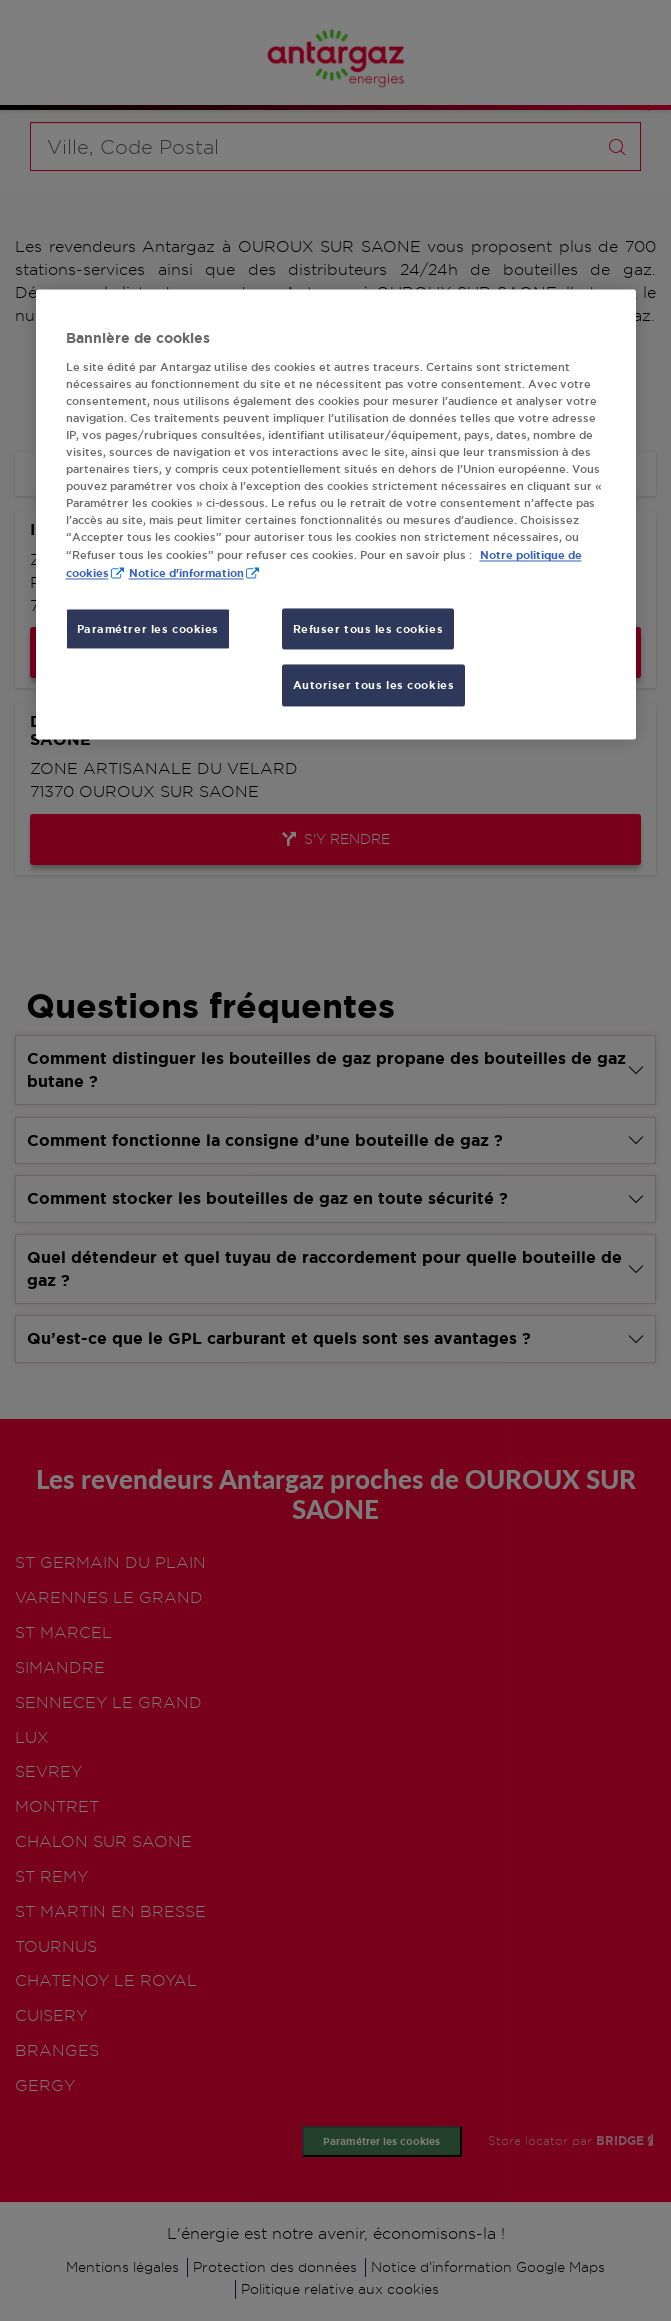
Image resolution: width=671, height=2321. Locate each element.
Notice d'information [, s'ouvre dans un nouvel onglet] (186, 573)
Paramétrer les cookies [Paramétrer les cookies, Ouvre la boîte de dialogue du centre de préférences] (148, 628)
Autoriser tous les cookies (374, 685)
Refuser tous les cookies (368, 628)
